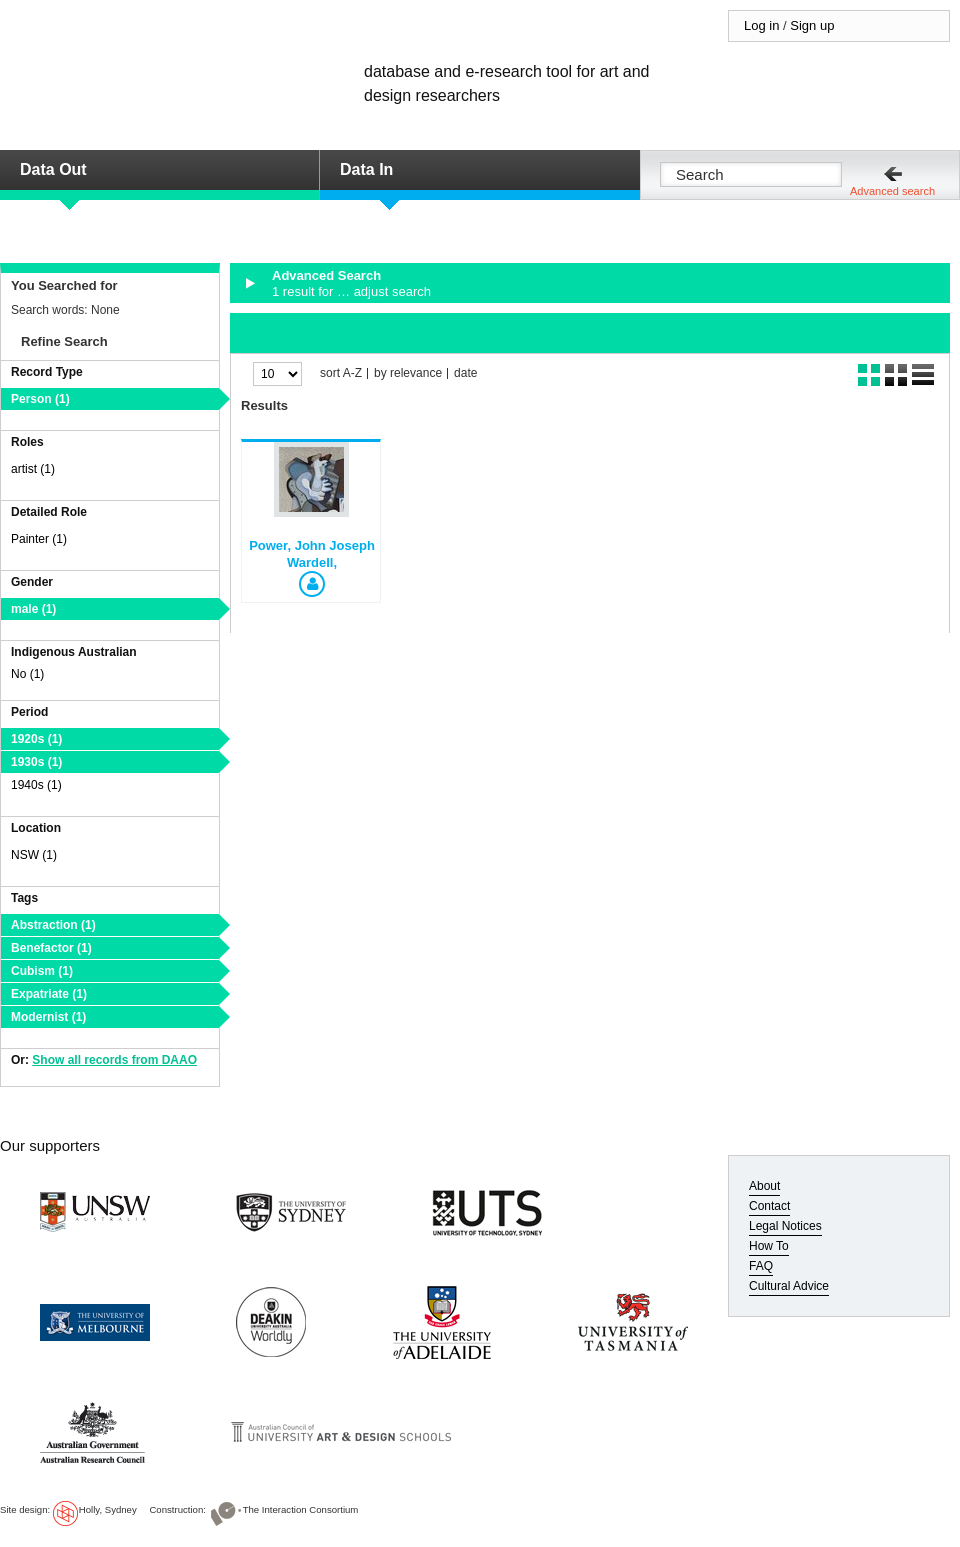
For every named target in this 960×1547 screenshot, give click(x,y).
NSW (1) (34, 855)
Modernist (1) (48, 1017)
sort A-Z (341, 373)
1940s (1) (36, 785)
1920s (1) (36, 739)
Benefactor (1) (51, 948)
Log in (761, 25)
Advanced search (892, 191)
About (764, 1186)
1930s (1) (36, 762)
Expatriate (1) (49, 994)
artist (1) (33, 469)
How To (769, 1246)
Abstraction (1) (53, 925)
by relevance (408, 373)
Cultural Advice (789, 1286)
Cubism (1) (42, 971)
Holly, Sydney (108, 1509)
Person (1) (40, 399)
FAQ (761, 1266)
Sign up (812, 25)
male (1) (33, 609)
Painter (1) (39, 539)
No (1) (27, 674)
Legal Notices (785, 1226)
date (465, 373)
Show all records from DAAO (114, 1060)
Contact (769, 1206)
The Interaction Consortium (301, 1509)
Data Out (53, 169)
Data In (366, 169)
